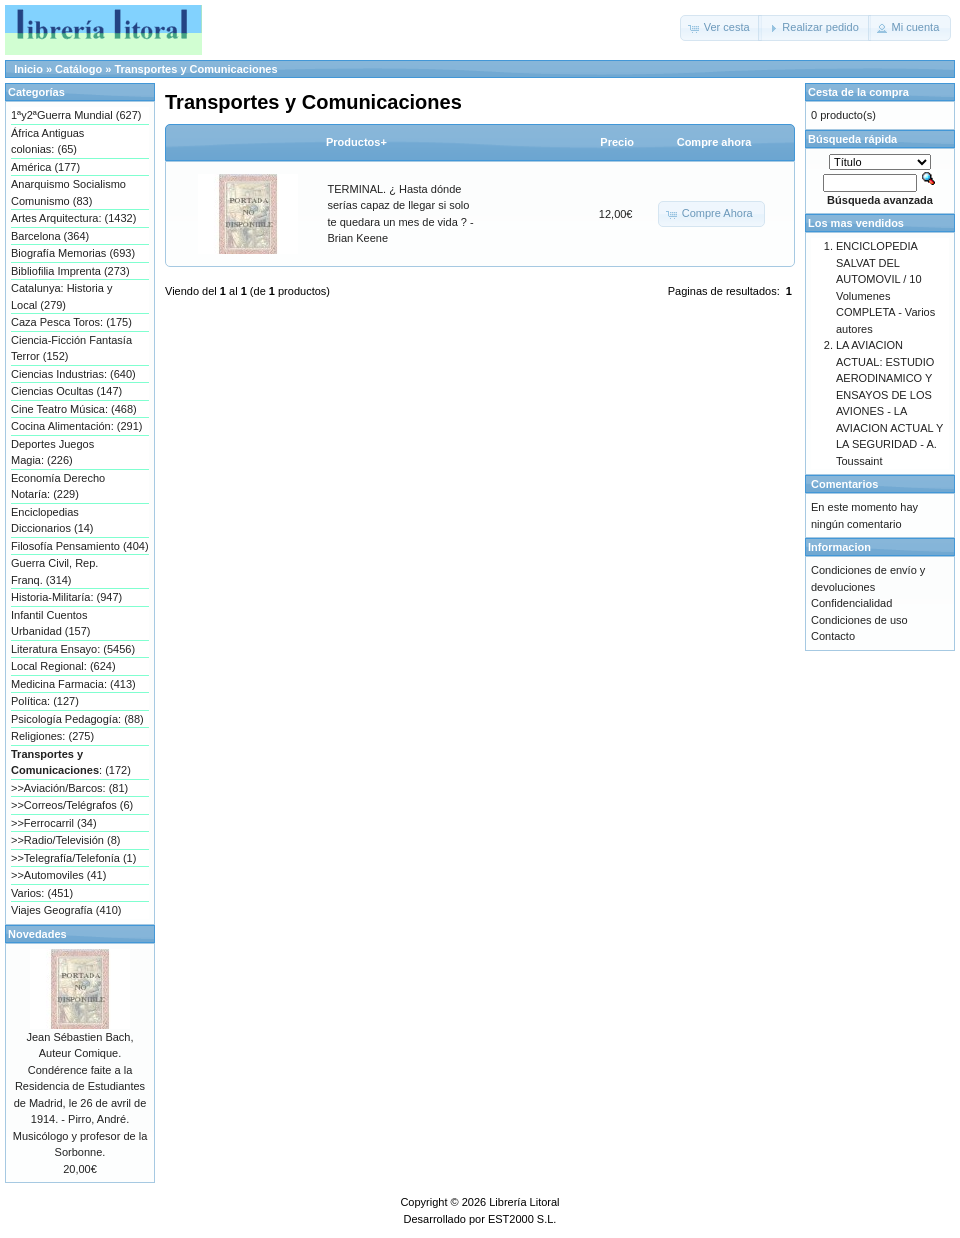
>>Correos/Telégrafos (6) (72, 805)
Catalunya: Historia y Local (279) (62, 296)
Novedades (37, 934)
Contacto (833, 636)
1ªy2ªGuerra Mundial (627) (76, 115)
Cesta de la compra (858, 92)
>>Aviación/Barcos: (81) (69, 788)
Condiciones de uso (859, 620)
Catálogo (78, 69)
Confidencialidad (851, 603)
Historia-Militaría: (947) (66, 597)
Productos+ (356, 142)
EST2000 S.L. (522, 1219)
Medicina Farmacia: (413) (73, 684)
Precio (617, 142)
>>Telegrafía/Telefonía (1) (73, 858)
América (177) (45, 167)
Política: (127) (45, 701)
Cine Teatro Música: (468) (74, 409)
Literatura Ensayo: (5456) (73, 649)
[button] (721, 28)
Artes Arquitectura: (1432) (73, 218)
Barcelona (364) (50, 236)
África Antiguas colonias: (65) (47, 141)
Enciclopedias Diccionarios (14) (52, 520)
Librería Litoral (524, 1202)
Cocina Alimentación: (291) (76, 426)
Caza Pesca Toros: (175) (71, 322)
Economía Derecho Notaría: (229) (58, 486)
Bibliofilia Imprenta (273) (70, 271)
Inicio (28, 69)
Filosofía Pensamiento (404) (80, 546)
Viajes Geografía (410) (66, 910)
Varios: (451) (42, 893)
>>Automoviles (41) (58, 875)
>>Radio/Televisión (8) (65, 840)
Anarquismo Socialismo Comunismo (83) (68, 192)
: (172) (71, 762)
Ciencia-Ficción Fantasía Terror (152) (71, 348)
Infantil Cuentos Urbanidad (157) (51, 623)
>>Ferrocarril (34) (54, 823)
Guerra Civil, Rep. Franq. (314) (54, 571)
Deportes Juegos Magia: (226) (52, 452)
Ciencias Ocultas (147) (66, 391)
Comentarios (844, 484)
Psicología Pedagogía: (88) (77, 719)
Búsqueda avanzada (880, 200)
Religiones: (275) (52, 736)
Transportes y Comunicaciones (195, 69)
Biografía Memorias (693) (73, 253)
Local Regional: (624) (63, 666)
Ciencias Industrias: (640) (73, 374)
